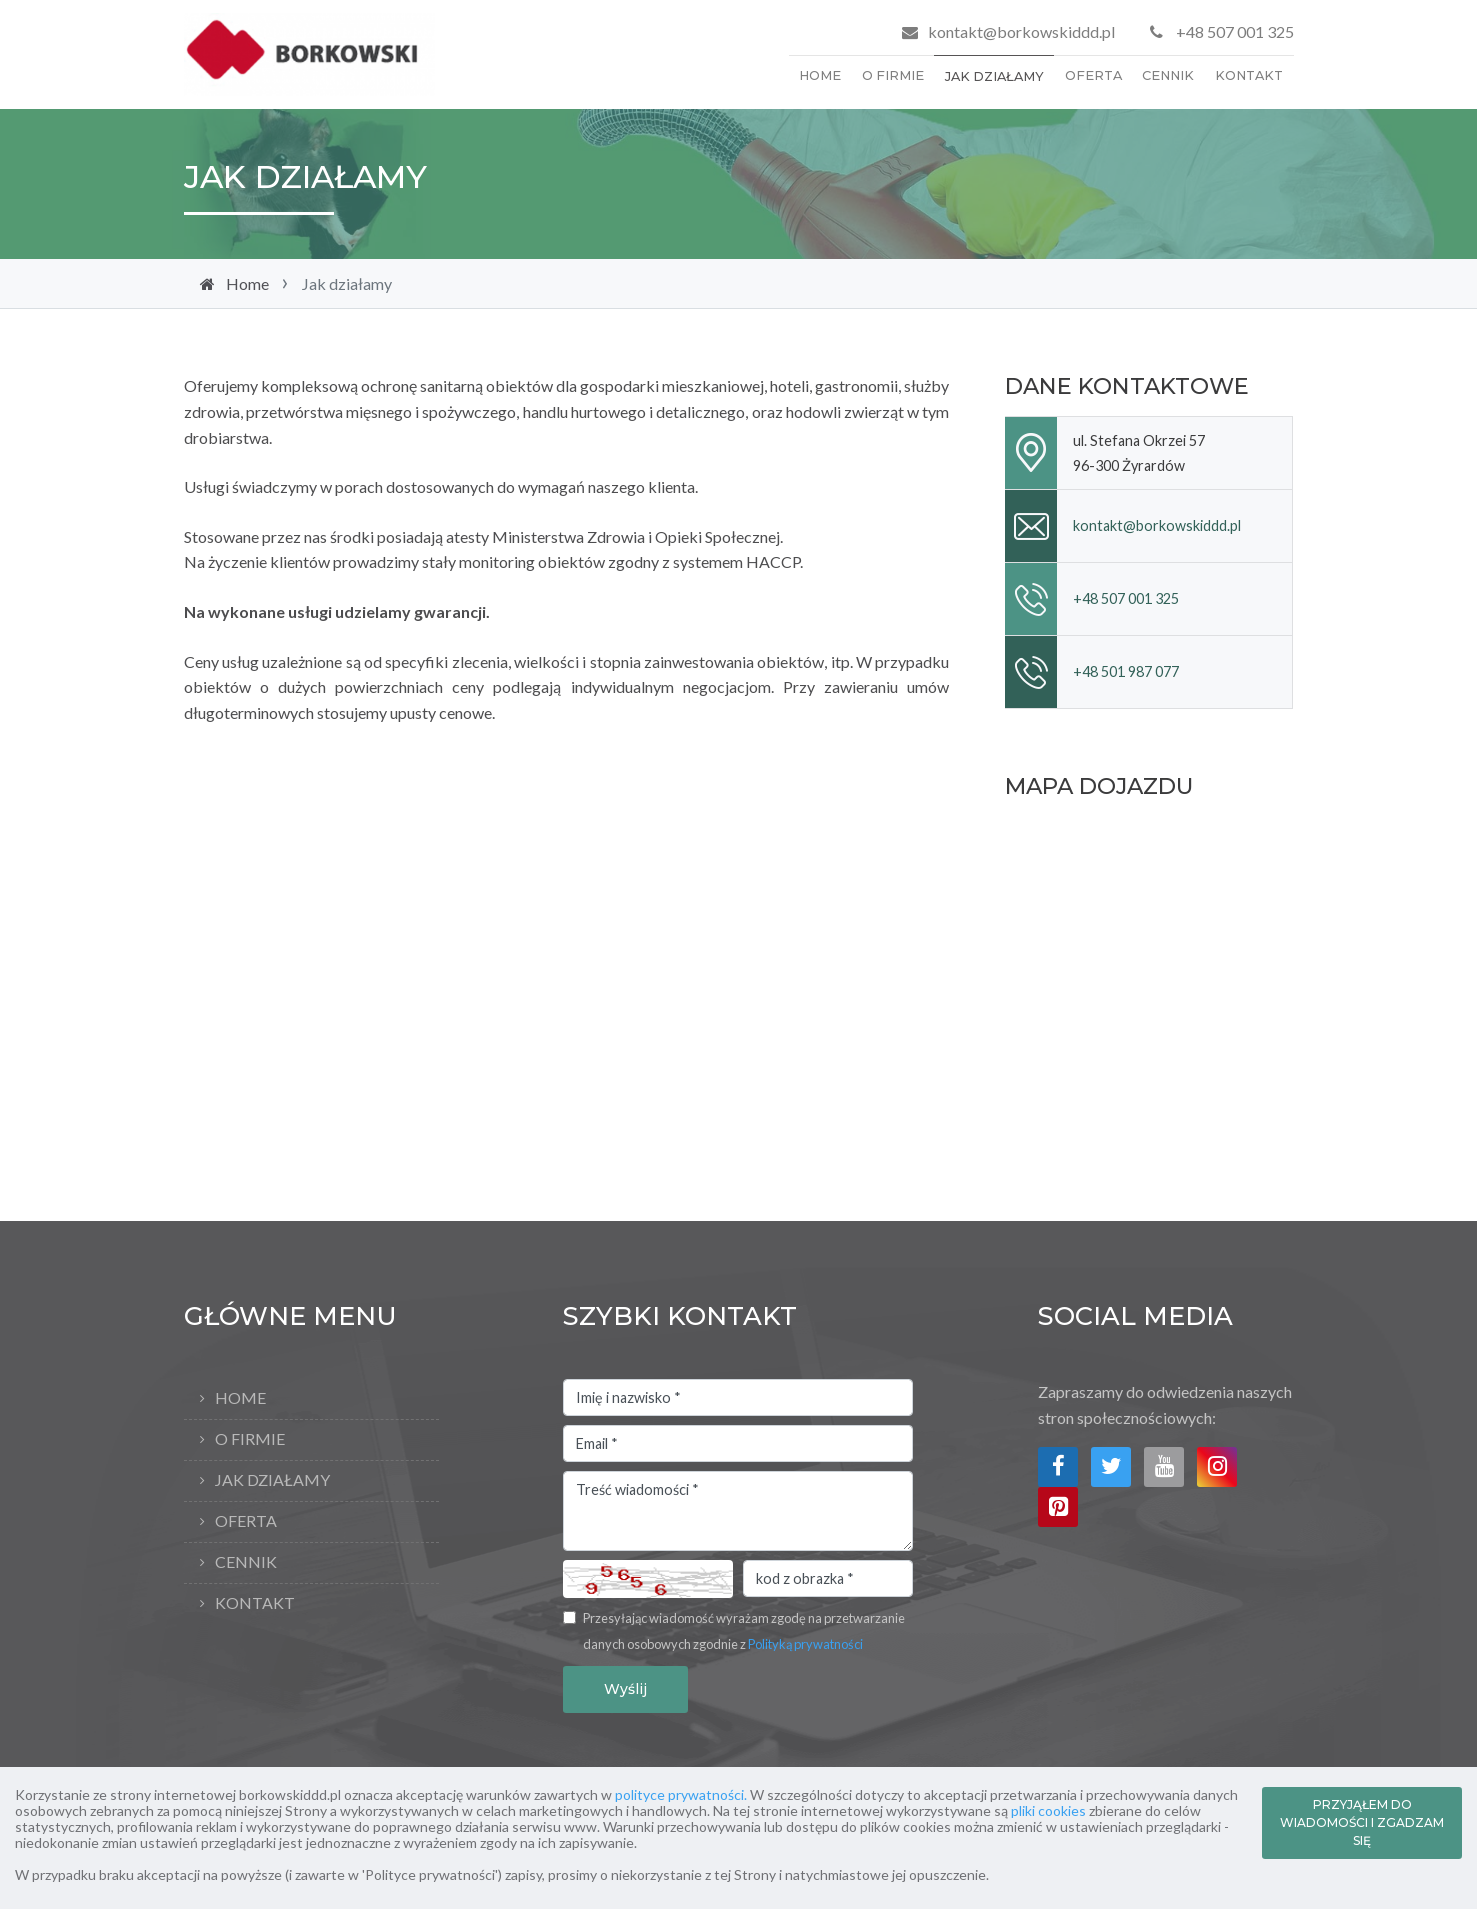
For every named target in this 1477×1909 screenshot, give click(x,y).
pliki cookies (1048, 1810)
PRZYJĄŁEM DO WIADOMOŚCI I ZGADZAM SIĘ (1362, 1822)
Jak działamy (994, 76)
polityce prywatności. (681, 1794)
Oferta (1093, 75)
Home (820, 75)
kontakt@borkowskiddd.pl (1021, 31)
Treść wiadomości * (738, 1511)
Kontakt (1249, 75)
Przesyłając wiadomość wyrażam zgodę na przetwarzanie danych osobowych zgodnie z (744, 1631)
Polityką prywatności (805, 1644)
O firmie (893, 75)
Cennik (1168, 75)
